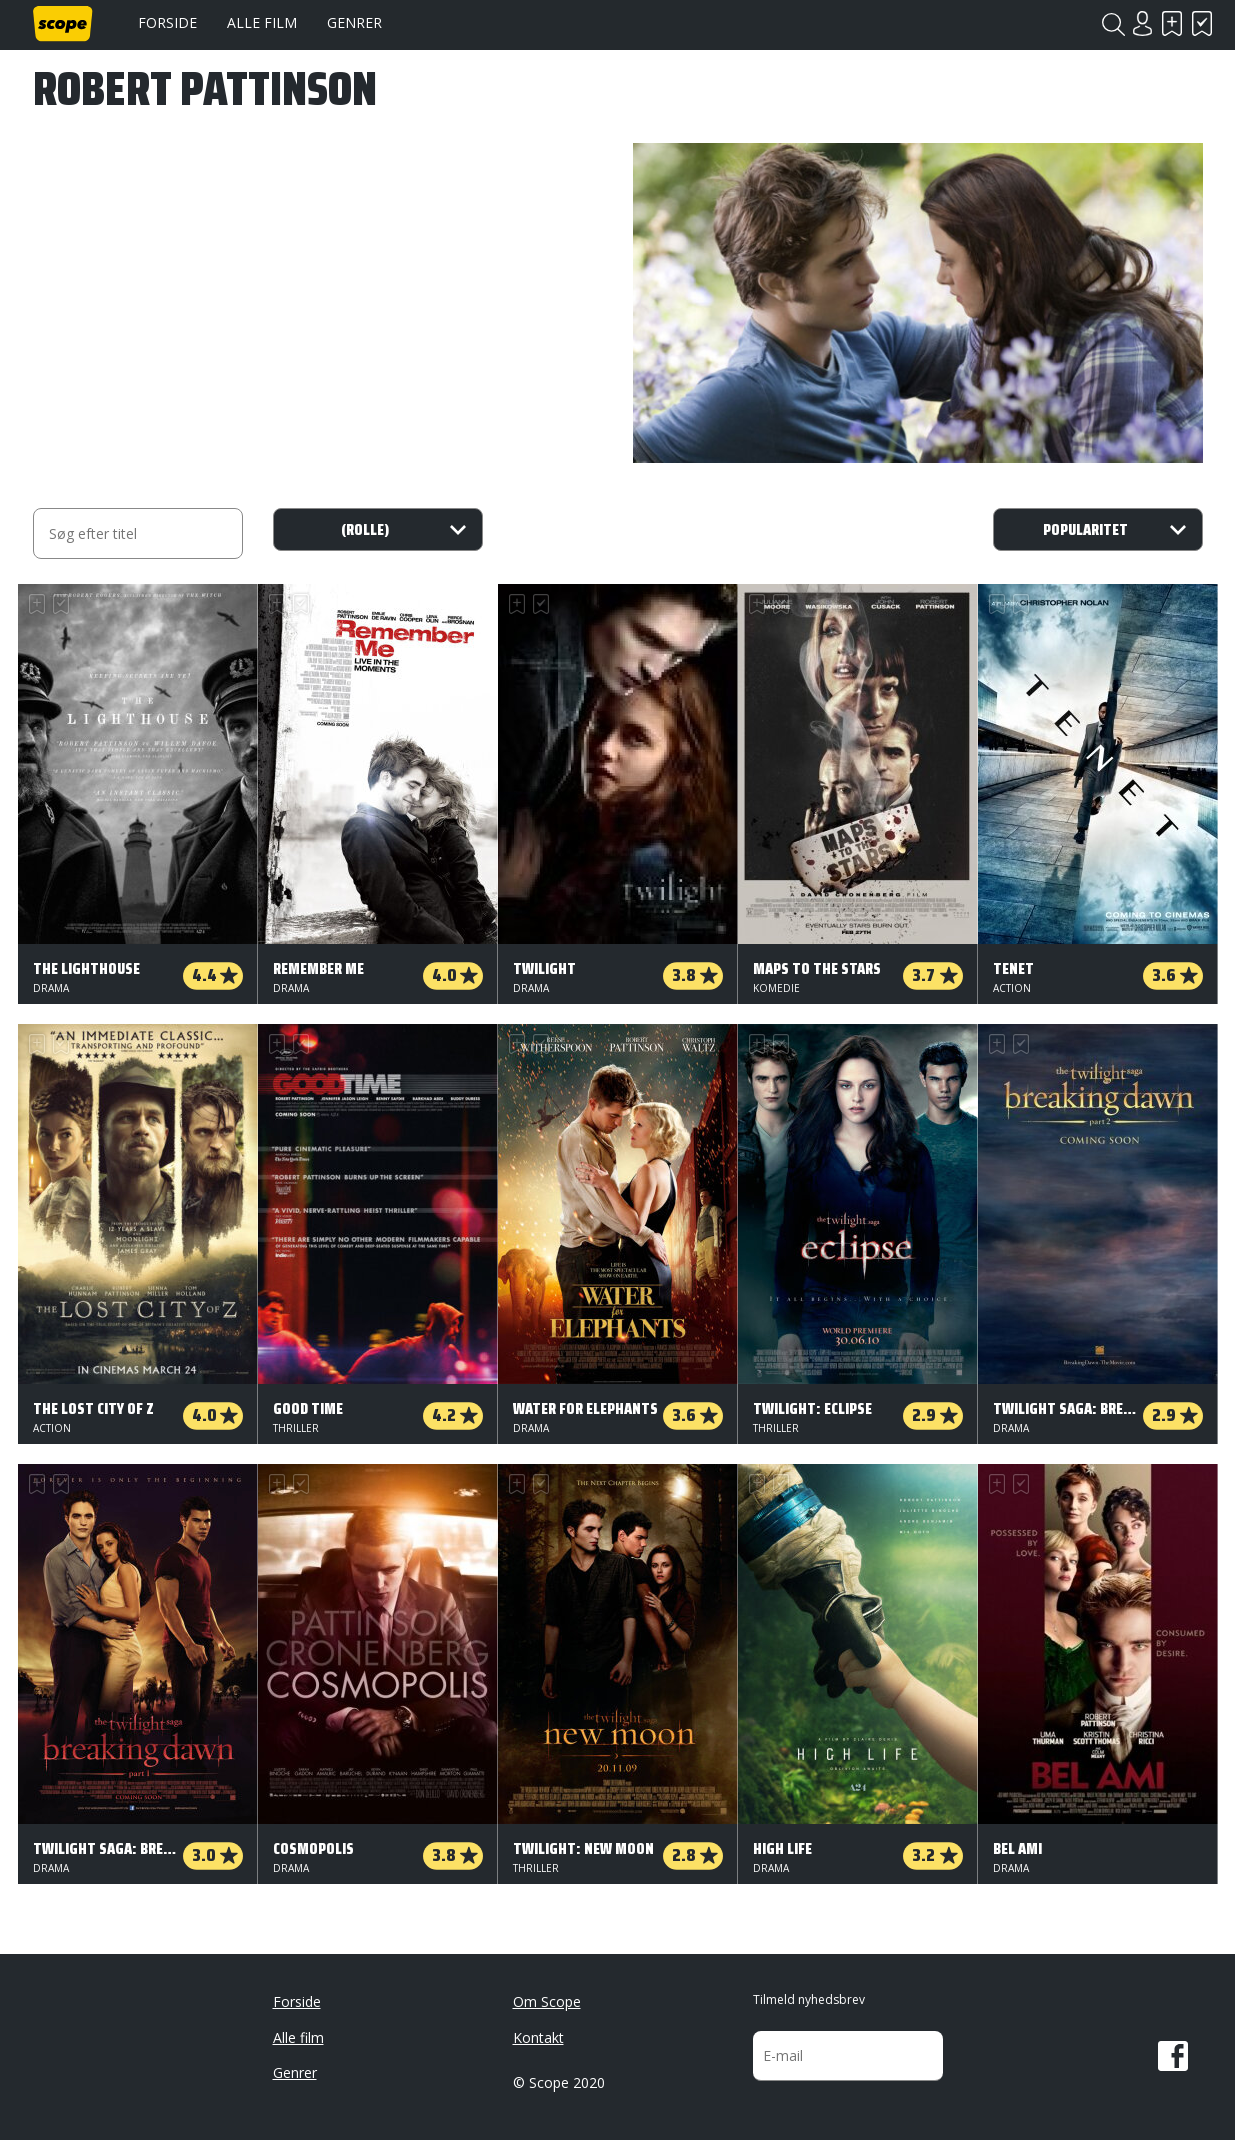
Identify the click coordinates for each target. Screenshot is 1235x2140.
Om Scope (547, 2001)
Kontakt (538, 2037)
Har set (1203, 23)
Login (1143, 23)
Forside (167, 22)
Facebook (1173, 2056)
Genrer (354, 22)
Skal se (1173, 23)
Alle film (262, 22)
